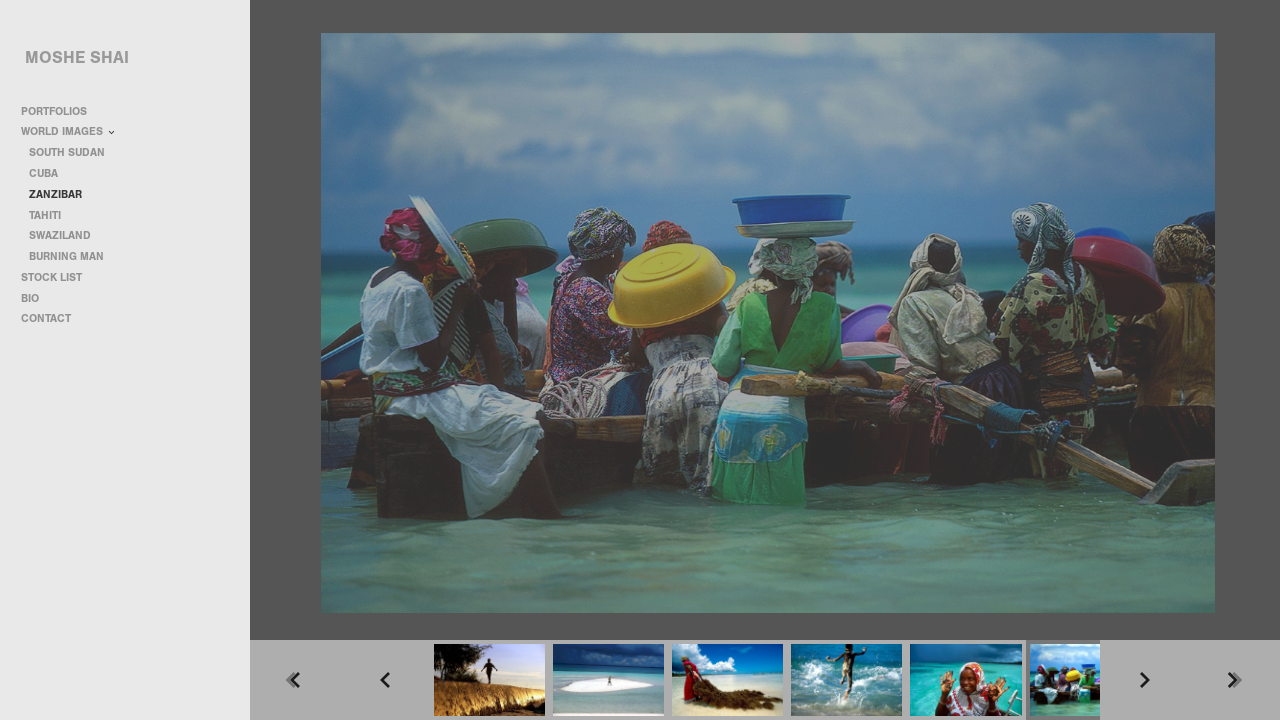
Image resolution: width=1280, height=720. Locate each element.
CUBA (43, 173)
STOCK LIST (51, 277)
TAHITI (45, 215)
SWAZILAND (60, 235)
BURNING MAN (66, 256)
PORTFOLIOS (61, 111)
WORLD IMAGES (69, 131)
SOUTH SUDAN (67, 152)
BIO (30, 298)
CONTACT (46, 318)
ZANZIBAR (55, 194)
